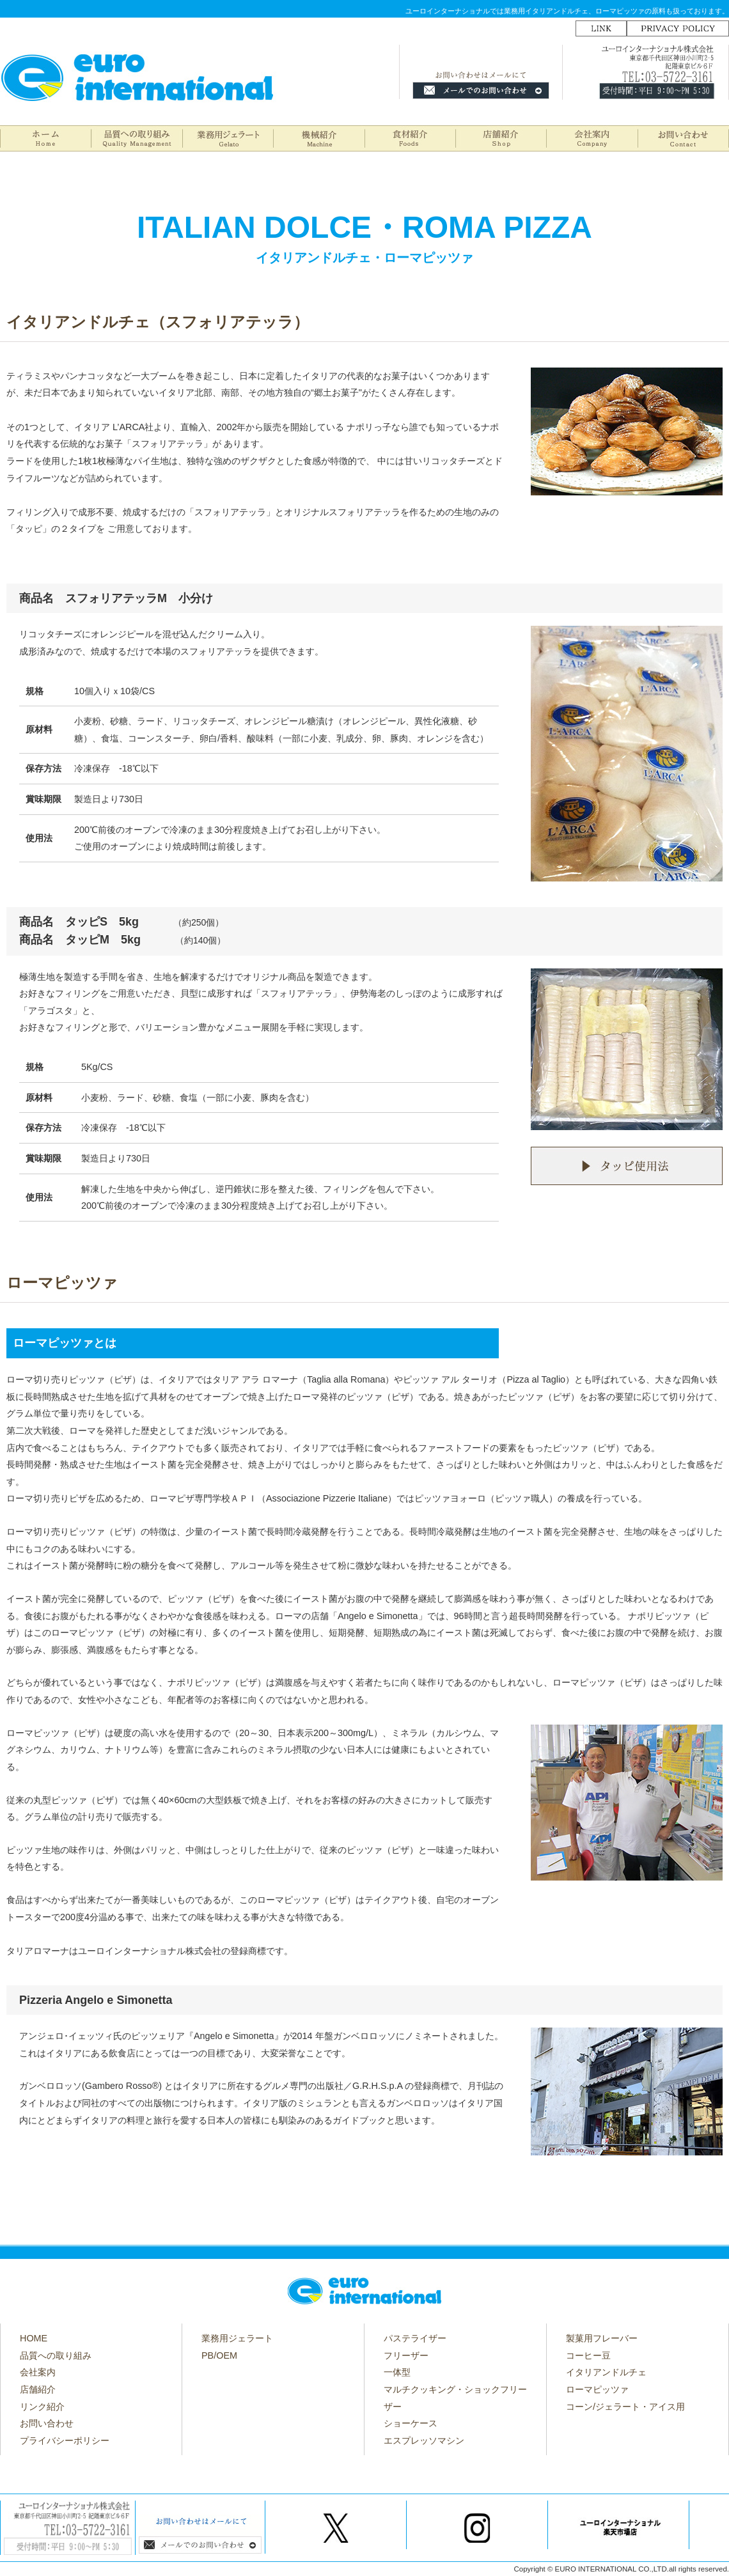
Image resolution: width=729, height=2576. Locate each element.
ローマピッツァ (597, 2389)
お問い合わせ (47, 2423)
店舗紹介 (38, 2389)
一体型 (397, 2372)
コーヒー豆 (588, 2355)
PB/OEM (219, 2355)
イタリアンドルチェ (606, 2372)
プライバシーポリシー (64, 2440)
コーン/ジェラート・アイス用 (625, 2406)
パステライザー (415, 2338)
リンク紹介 (42, 2406)
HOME (33, 2338)
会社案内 (38, 2372)
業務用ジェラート (237, 2338)
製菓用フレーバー (602, 2338)
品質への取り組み (55, 2355)
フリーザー (406, 2355)
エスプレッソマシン (424, 2440)
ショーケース (410, 2423)
